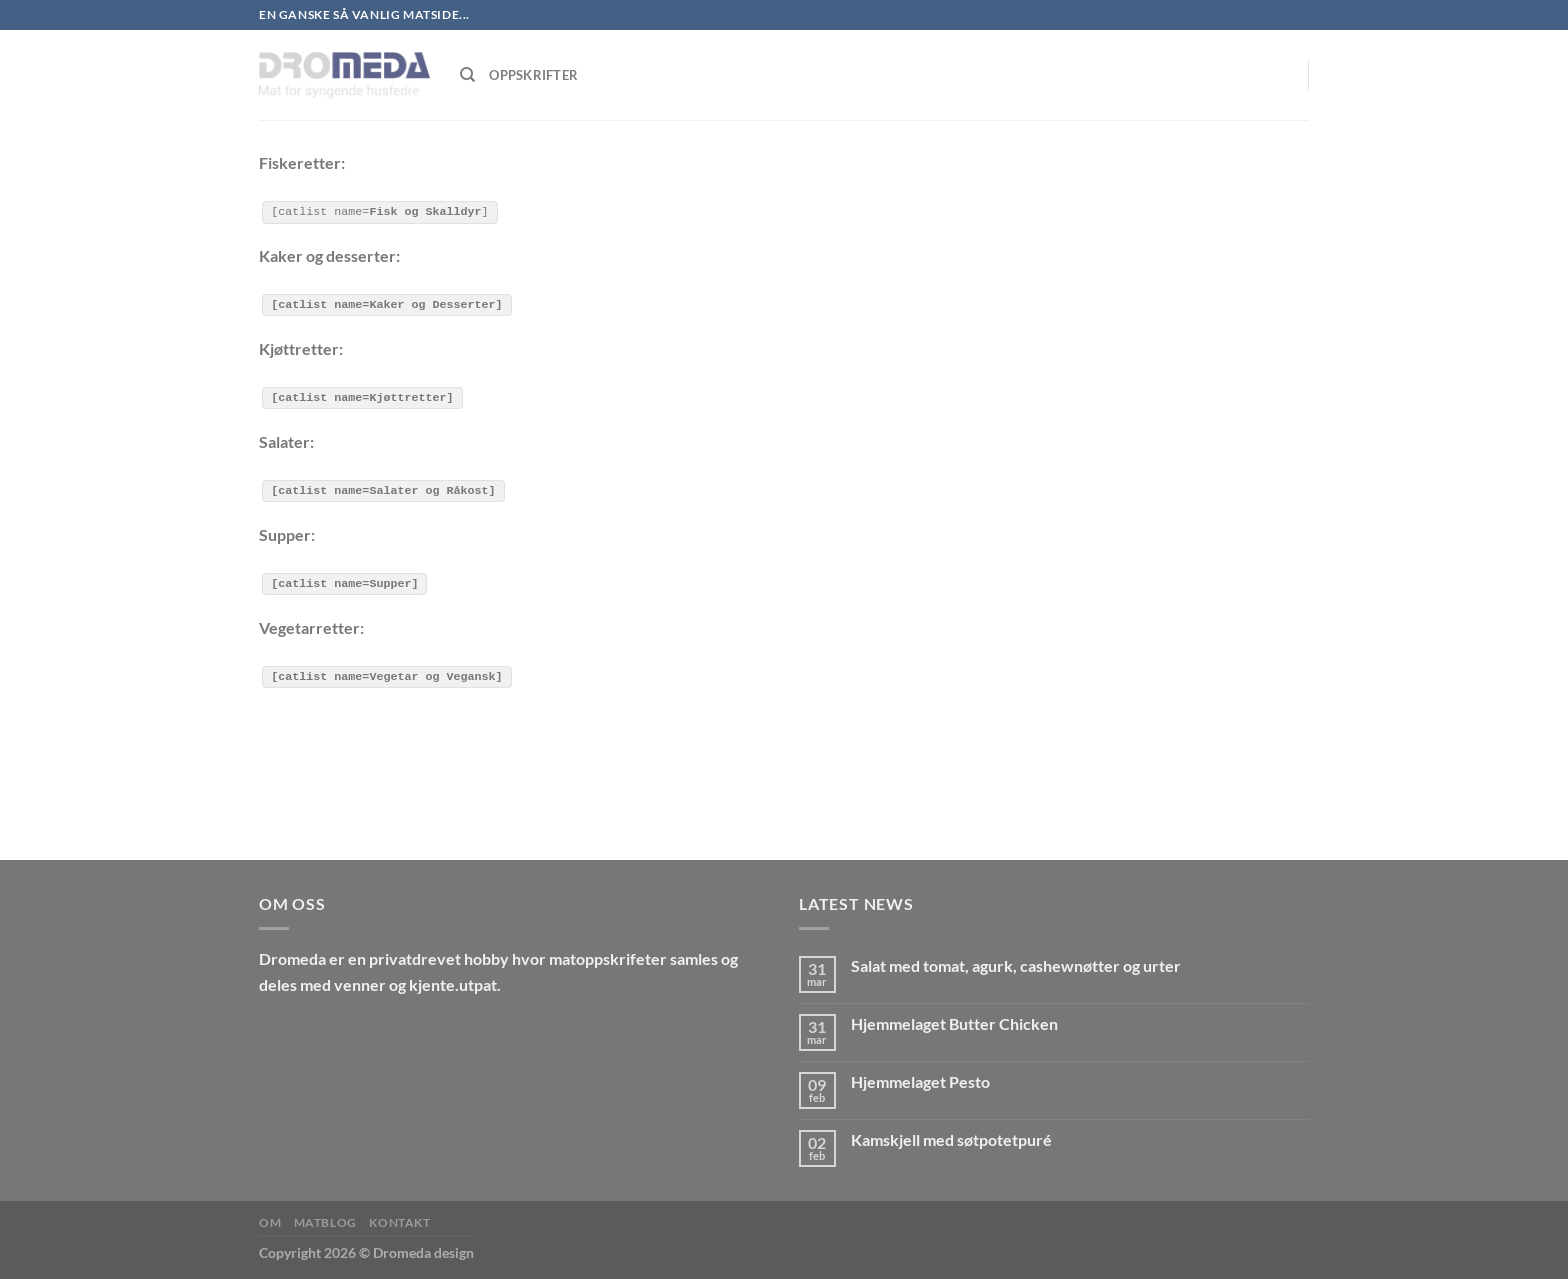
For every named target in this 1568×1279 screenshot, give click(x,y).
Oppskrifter (533, 75)
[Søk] (467, 75)
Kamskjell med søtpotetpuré (951, 1138)
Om (270, 1221)
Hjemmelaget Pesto (920, 1080)
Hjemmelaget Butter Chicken (954, 1022)
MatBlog (325, 1221)
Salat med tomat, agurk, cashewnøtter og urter (1016, 965)
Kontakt (399, 1221)
